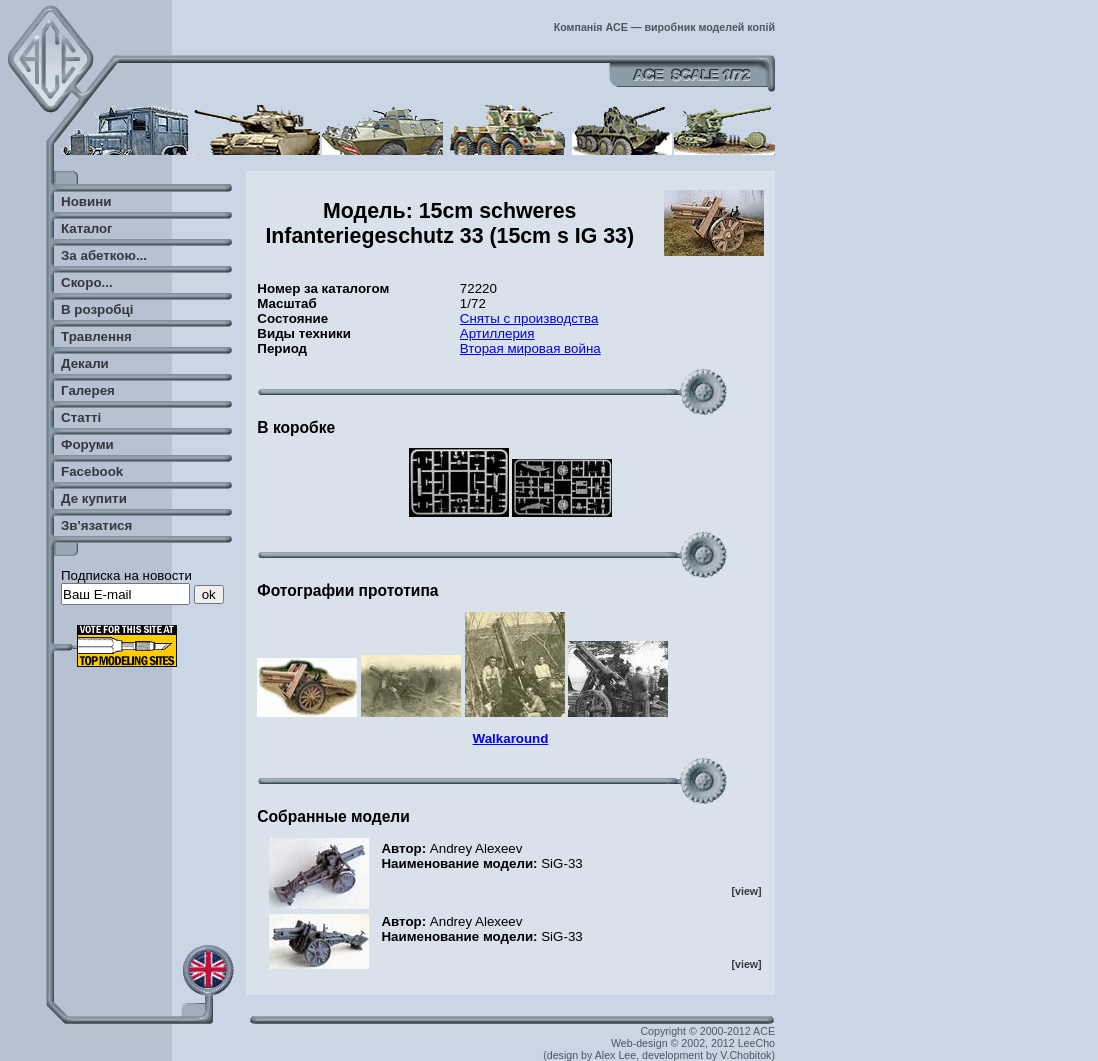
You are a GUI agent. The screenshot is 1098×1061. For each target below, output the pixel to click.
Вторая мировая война (530, 348)
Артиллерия (497, 333)
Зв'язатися (96, 525)
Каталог (87, 228)
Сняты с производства (529, 318)
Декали (85, 363)
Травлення (96, 336)
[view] (746, 891)
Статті (81, 417)
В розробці (97, 309)
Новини (86, 201)
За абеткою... (104, 255)
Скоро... (87, 282)
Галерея (88, 390)
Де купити (94, 498)
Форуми (87, 444)
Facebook (92, 471)
